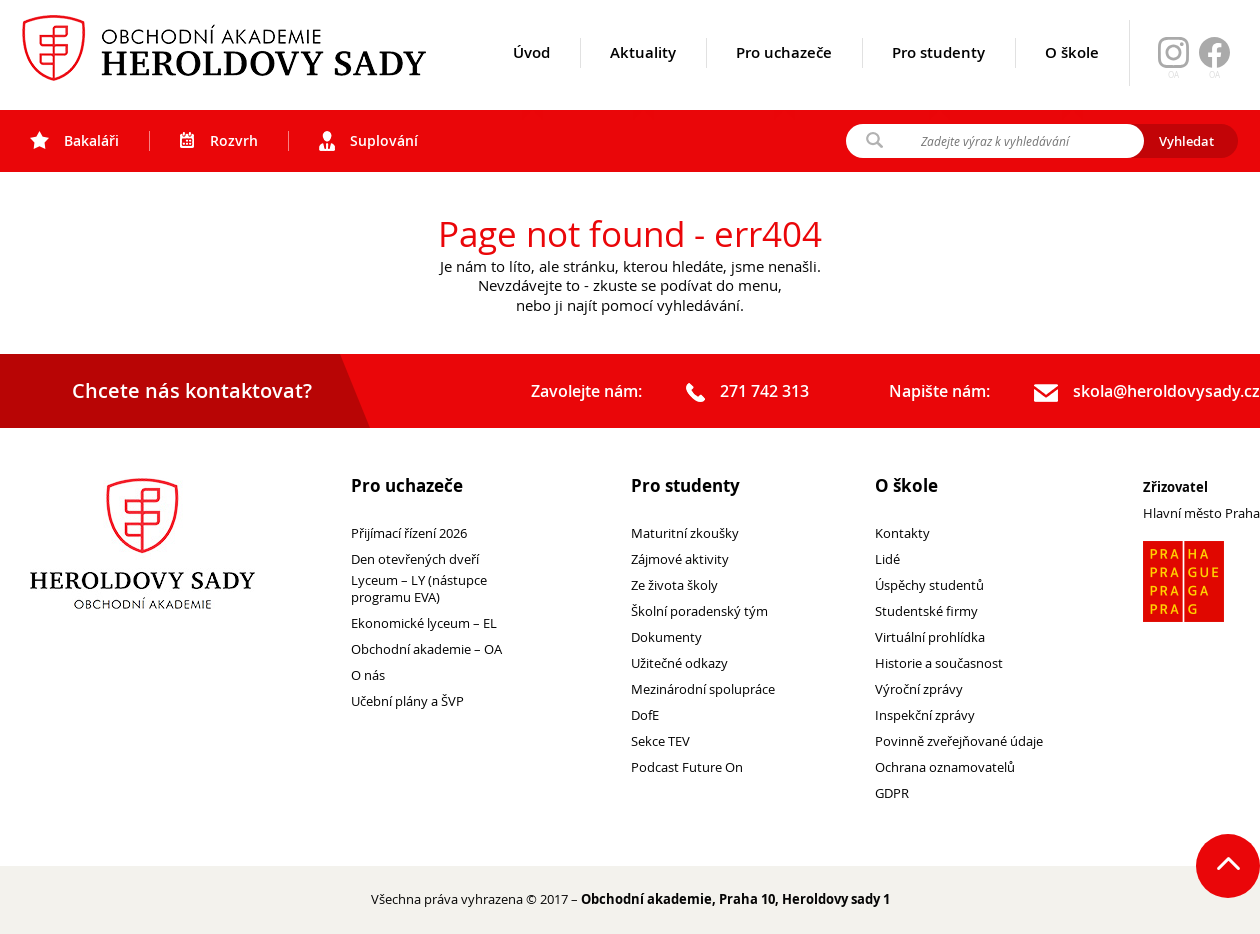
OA (1214, 75)
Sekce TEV (660, 741)
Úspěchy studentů (929, 585)
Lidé (887, 559)
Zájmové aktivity (680, 559)
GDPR (892, 793)
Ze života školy (674, 585)
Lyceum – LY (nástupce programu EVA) (419, 589)
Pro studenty (938, 77)
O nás (368, 675)
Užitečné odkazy (679, 663)
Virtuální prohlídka (930, 637)
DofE (645, 715)
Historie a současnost (939, 663)
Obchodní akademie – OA (426, 649)
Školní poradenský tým (699, 611)
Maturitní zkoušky (685, 533)
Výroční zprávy (919, 689)
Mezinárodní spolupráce (703, 689)
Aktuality (643, 77)
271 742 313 (747, 392)
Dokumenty (666, 637)
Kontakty (902, 533)
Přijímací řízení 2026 (409, 533)
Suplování (368, 141)
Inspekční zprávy (925, 715)
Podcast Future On (687, 767)
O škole (1072, 77)
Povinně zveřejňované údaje (959, 741)
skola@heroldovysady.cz (1147, 392)
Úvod (531, 77)
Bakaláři (74, 141)
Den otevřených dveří (415, 559)
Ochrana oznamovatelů (945, 767)
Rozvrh (219, 141)
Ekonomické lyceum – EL (424, 623)
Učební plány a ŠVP (407, 701)
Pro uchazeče (784, 77)
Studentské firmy (926, 611)
